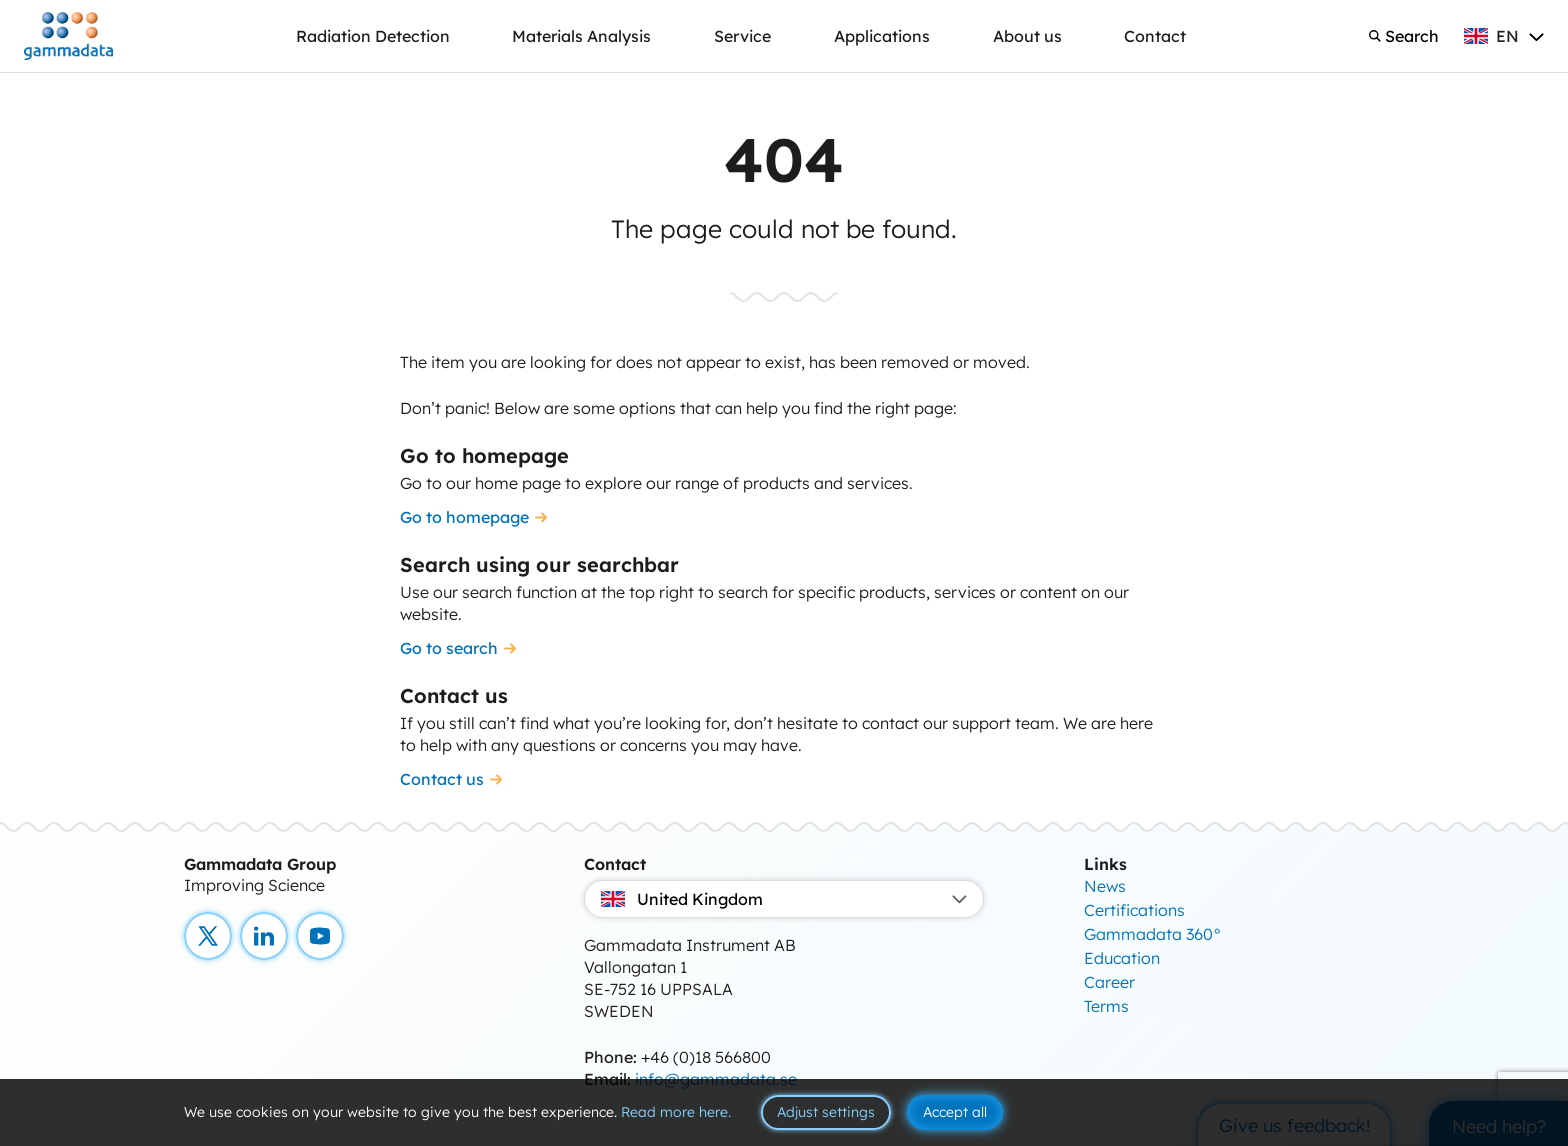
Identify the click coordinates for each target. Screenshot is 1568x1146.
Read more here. (676, 1112)
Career (1109, 982)
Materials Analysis (581, 36)
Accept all (955, 1112)
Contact (1155, 36)
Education (1122, 958)
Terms (1106, 1006)
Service (742, 36)
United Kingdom (784, 899)
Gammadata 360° (1153, 934)
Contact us (442, 779)
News (1105, 886)
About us (1027, 36)
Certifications (1134, 910)
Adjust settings (826, 1112)
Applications (882, 36)
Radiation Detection (373, 36)
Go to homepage (464, 517)
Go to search (449, 648)
